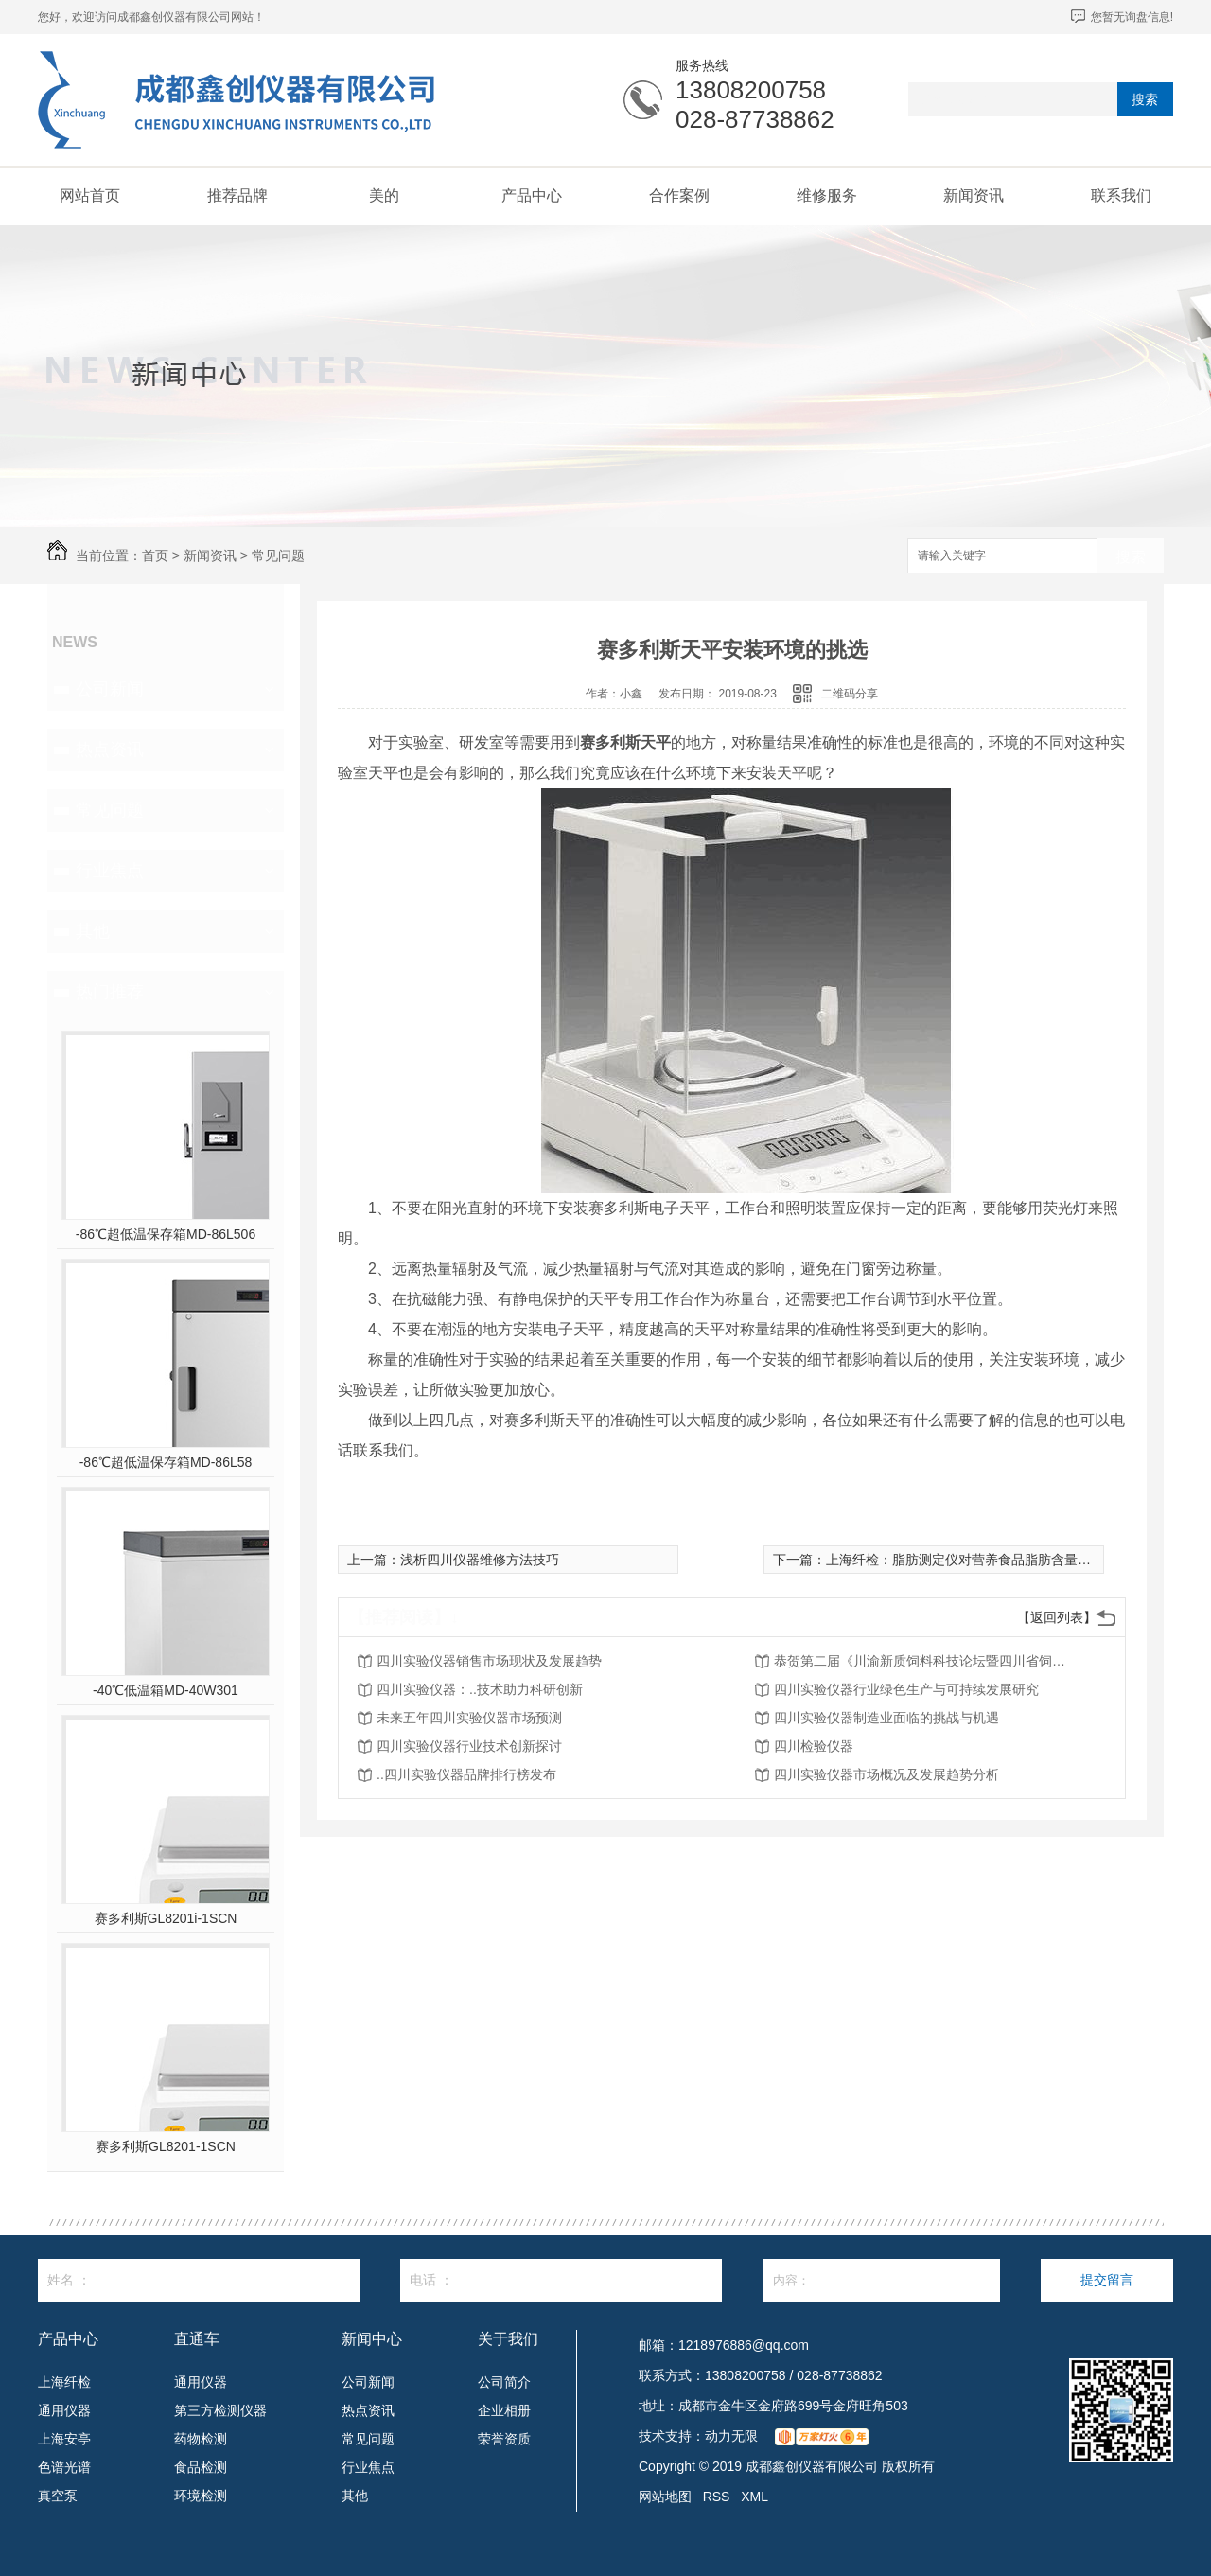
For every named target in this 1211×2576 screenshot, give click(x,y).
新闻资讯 (973, 195)
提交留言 (1106, 2279)
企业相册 (504, 2410)
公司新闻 (110, 688)
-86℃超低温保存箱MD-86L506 (165, 1234)
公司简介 (504, 2382)
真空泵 (58, 2495)
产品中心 (531, 195)
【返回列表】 (1057, 1617)
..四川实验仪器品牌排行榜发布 (466, 1774)
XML (754, 2496)
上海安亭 (64, 2438)
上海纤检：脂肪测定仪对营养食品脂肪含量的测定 (971, 1559)
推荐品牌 (237, 195)
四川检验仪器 (813, 1746)
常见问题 (278, 555)
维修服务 (827, 195)
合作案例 (679, 195)
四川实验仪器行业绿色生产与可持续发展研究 (906, 1689)
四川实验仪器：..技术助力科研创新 (480, 1689)
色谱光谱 (64, 2467)
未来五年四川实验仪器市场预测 (469, 1717)
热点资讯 (110, 749)
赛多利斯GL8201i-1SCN (166, 1918)
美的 (384, 195)
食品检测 (200, 2467)
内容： (881, 2280)
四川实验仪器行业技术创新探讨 (469, 1746)
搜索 (1145, 99)
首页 (155, 555)
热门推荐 (110, 991)
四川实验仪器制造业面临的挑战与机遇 (886, 1717)
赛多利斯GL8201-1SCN (166, 2146)
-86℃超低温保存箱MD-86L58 (166, 1462)
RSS (716, 2496)
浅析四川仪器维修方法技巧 (479, 1559)
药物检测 (200, 2438)
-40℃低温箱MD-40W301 (165, 1690)
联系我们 (1121, 195)
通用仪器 (64, 2410)
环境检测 (200, 2495)
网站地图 (665, 2496)
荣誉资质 (504, 2438)
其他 (93, 931)
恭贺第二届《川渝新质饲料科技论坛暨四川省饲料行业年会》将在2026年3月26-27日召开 (925, 1660)
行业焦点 (110, 870)
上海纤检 (64, 2382)
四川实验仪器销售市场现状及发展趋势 (489, 1660)
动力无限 (731, 2436)
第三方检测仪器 (220, 2410)
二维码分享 (849, 693)
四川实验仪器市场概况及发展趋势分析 (886, 1774)
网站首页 (90, 195)
